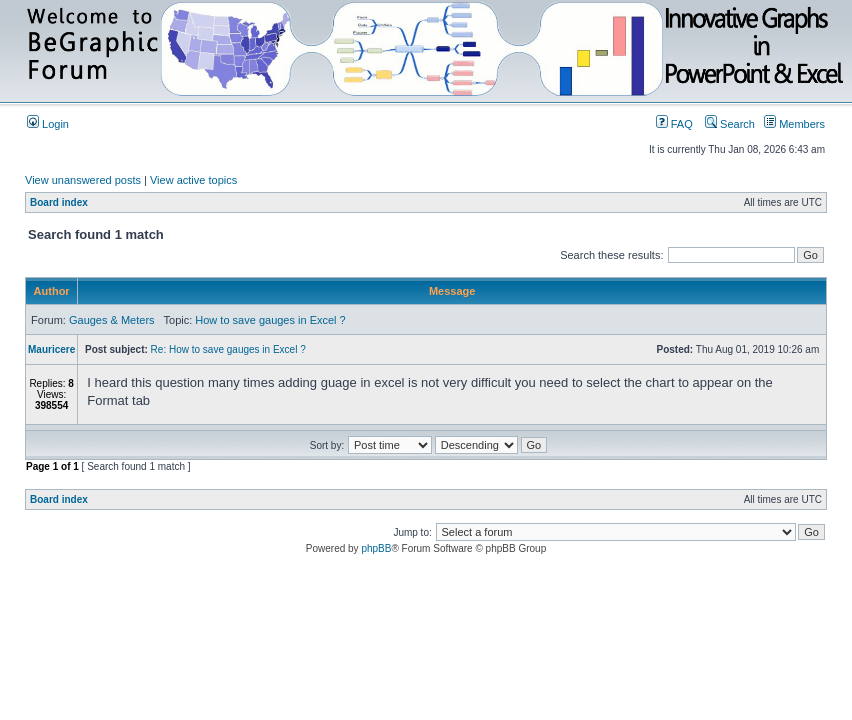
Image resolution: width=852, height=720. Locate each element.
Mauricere (51, 349)
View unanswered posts (83, 180)
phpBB (376, 548)
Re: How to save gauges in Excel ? (228, 349)
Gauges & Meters (112, 320)
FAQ (674, 124)
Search (730, 124)
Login (48, 124)
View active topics (193, 180)
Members (794, 124)
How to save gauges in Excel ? (270, 320)
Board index (59, 202)
